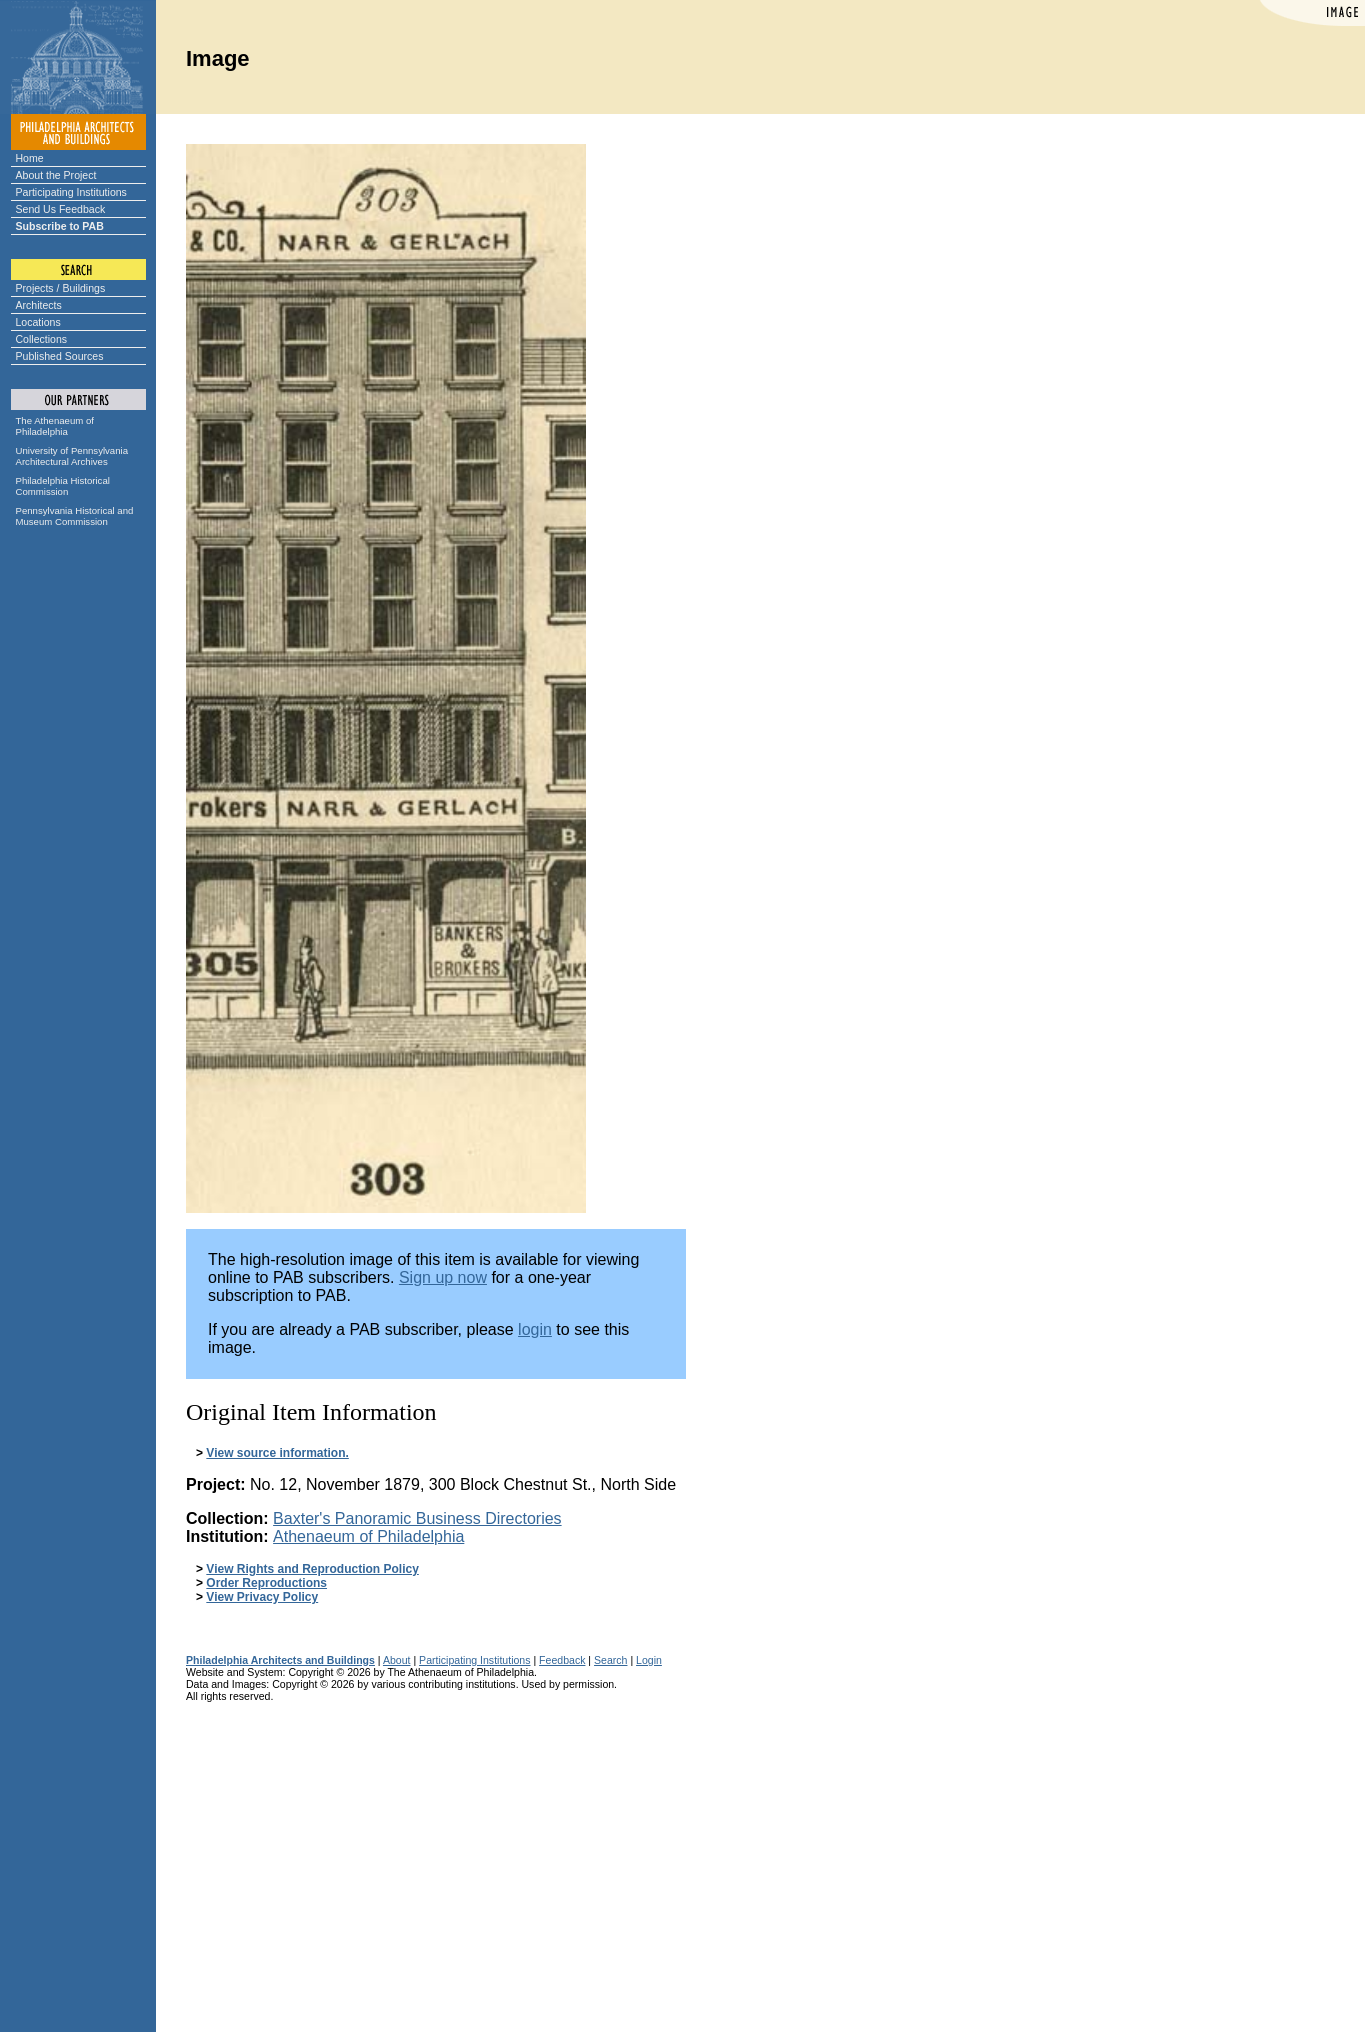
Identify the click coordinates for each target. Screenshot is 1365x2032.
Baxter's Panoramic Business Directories (417, 1518)
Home (30, 158)
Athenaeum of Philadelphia (368, 1536)
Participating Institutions (71, 192)
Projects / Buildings (61, 288)
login (535, 1329)
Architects (39, 305)
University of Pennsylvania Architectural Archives (72, 456)
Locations (38, 322)
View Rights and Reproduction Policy (312, 1569)
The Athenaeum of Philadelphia (55, 426)
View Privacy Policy (262, 1597)
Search (610, 1660)
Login (649, 1660)
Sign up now (443, 1277)
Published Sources (60, 356)
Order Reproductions (266, 1583)
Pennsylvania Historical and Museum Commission (75, 516)
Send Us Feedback (61, 209)
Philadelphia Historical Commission (63, 486)
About (397, 1660)
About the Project (56, 175)
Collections (42, 339)
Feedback (562, 1660)
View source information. (277, 1453)
